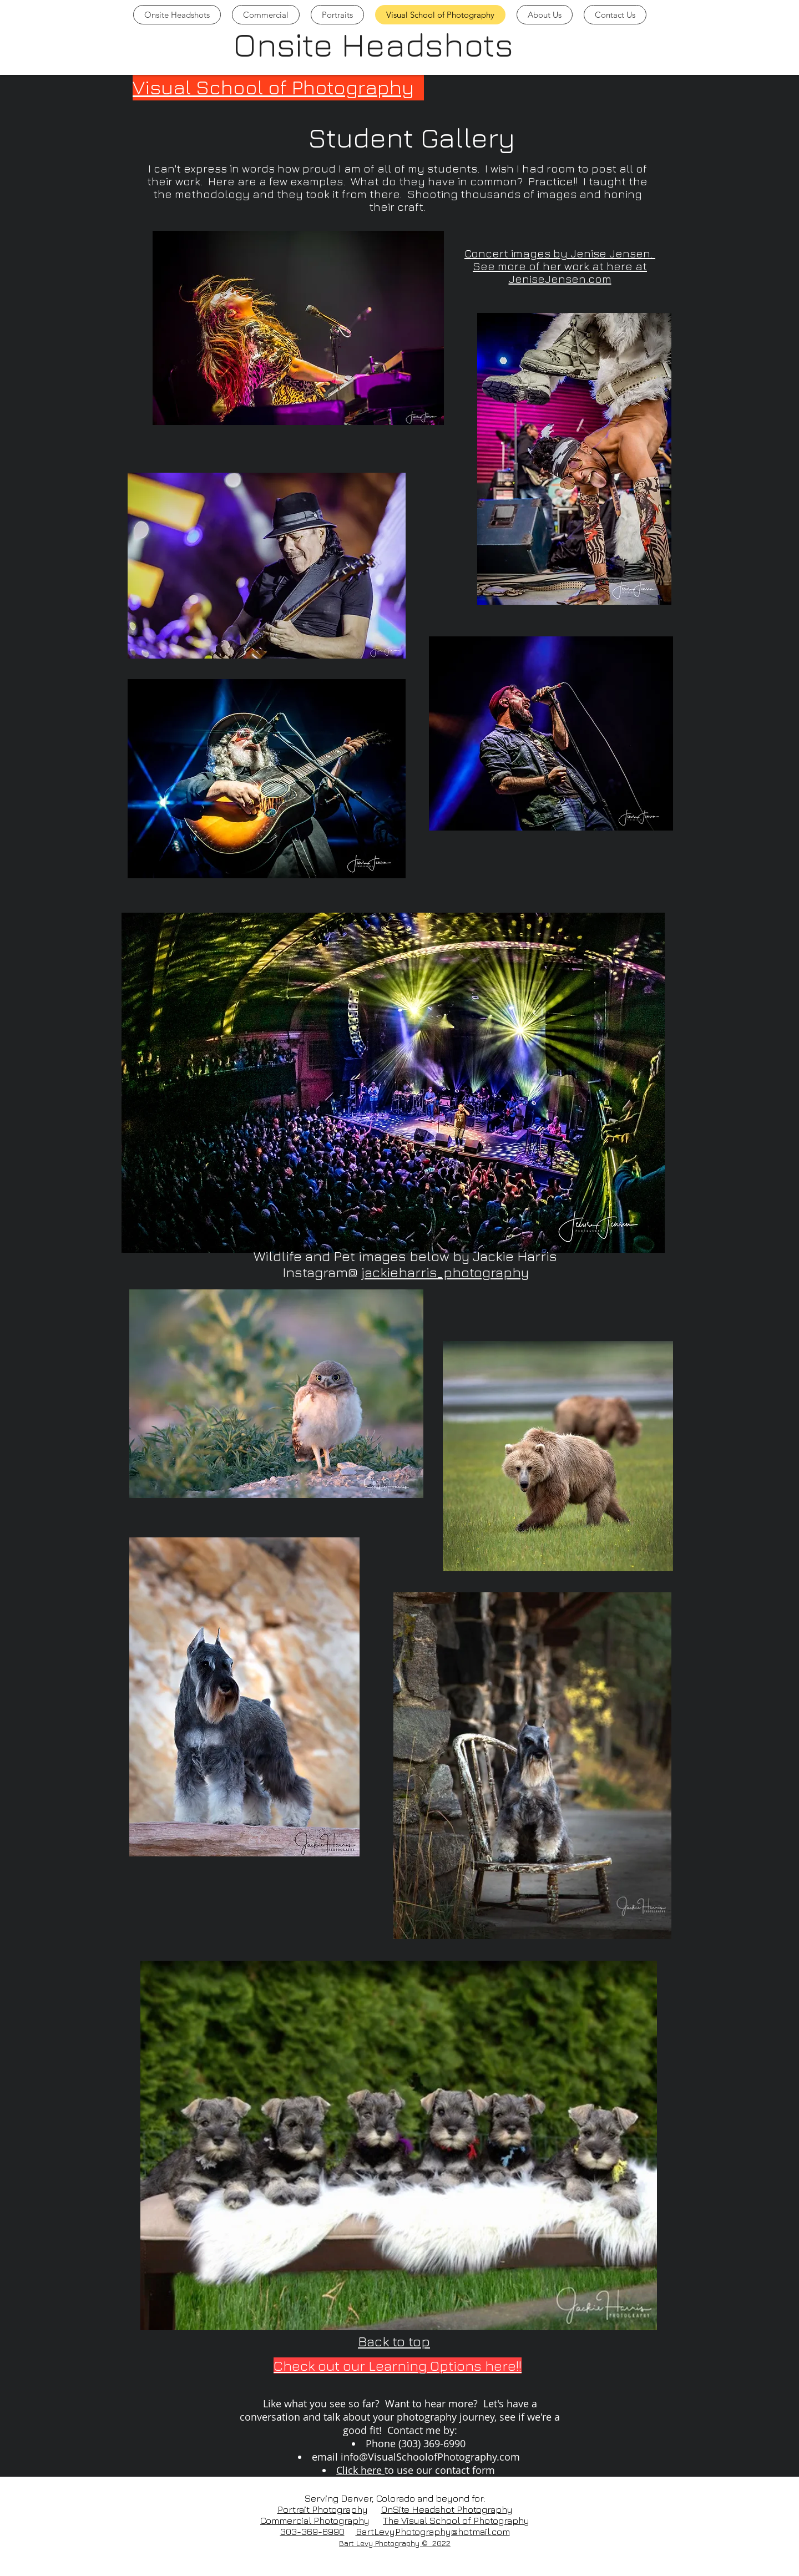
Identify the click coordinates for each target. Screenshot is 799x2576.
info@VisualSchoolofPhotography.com (430, 2456)
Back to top (394, 2341)
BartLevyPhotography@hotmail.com (433, 2531)
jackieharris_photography (445, 1272)
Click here (360, 2470)
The (392, 2520)
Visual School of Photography (273, 87)
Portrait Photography (322, 2509)
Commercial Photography (315, 2520)
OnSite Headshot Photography (447, 2509)
